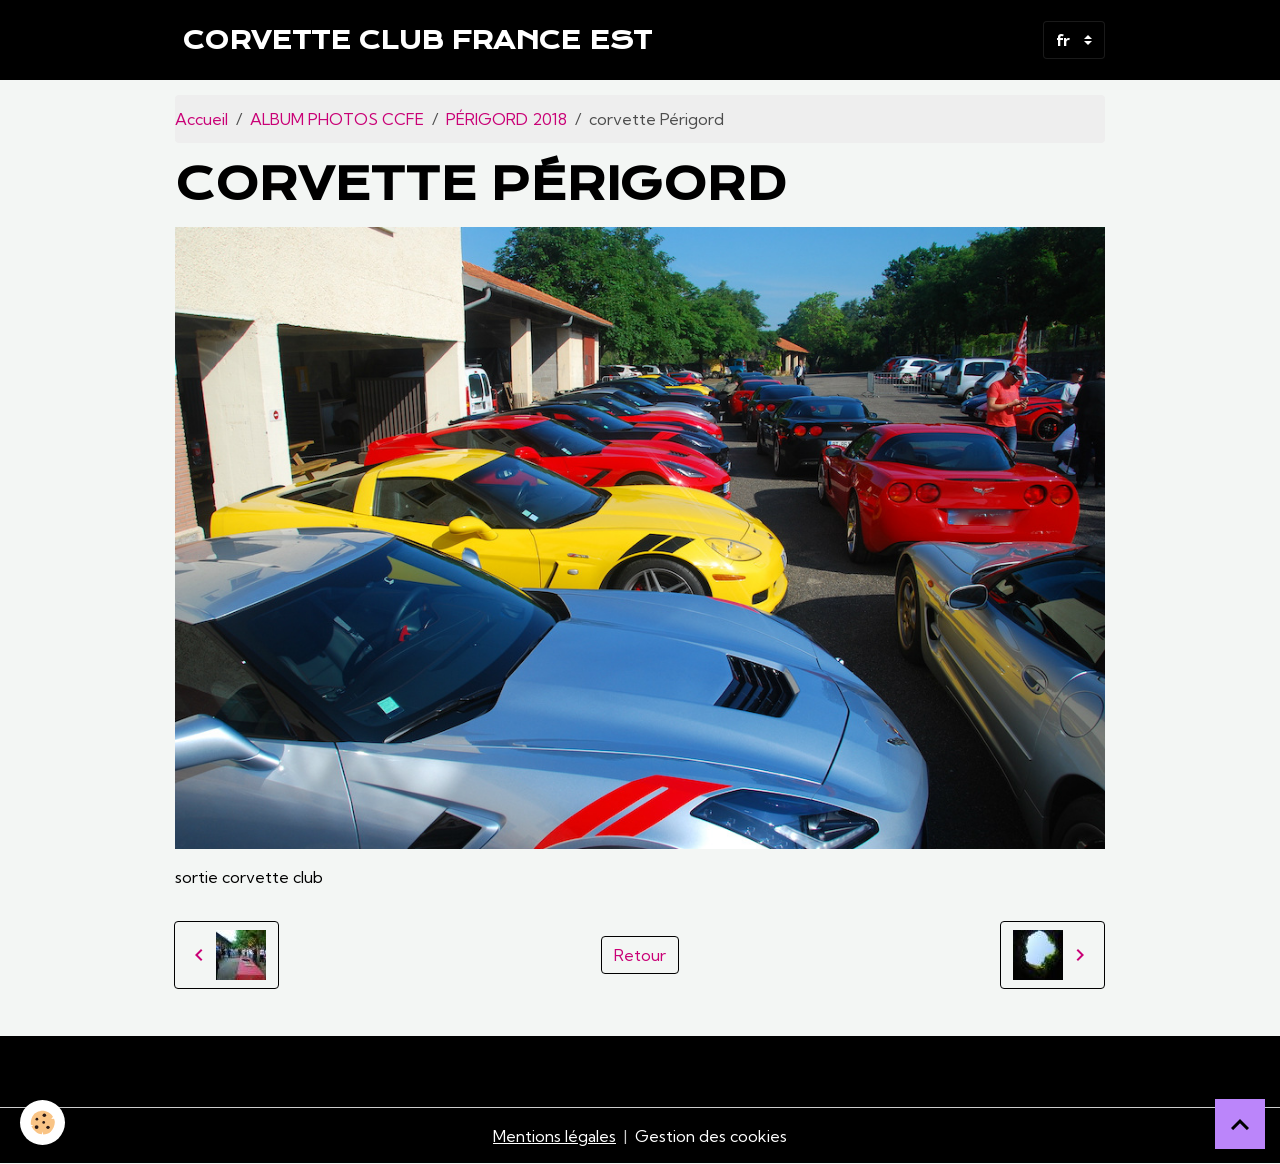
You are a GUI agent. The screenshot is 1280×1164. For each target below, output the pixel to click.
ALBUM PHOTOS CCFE (337, 119)
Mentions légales (554, 1136)
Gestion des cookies (711, 1136)
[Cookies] (42, 1122)
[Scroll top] (1240, 1124)
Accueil (201, 119)
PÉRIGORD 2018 (506, 119)
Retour (640, 955)
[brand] (417, 40)
